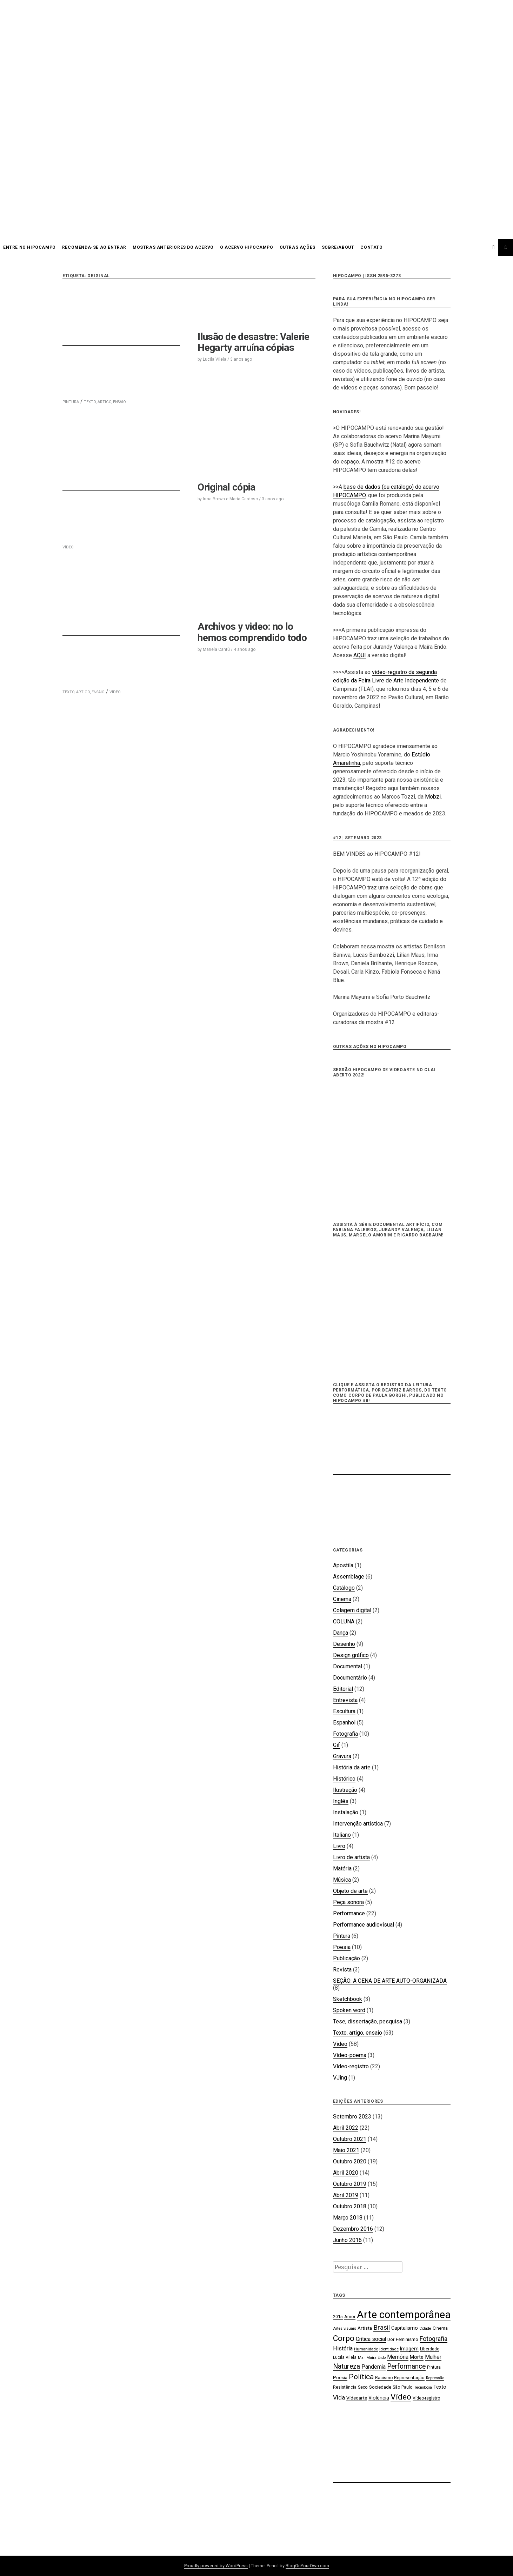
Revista (342, 1969)
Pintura (341, 1936)
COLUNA (343, 1621)
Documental (347, 1666)
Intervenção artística (358, 1823)
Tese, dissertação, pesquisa (367, 2021)
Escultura (344, 1711)
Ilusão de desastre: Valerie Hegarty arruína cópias (253, 342)
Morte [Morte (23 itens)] (417, 2357)
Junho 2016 (347, 2240)
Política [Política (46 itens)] (361, 2377)
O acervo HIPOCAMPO (246, 247)
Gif (336, 1745)
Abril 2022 (345, 2127)
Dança (340, 1632)
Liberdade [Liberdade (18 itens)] (429, 2348)
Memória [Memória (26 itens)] (397, 2357)
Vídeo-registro (351, 2066)
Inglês (340, 1801)
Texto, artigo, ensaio (357, 2032)
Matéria (342, 1868)
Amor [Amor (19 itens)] (349, 2316)
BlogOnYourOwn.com (307, 2565)
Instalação (345, 1812)
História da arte (352, 1767)
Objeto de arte (350, 1891)
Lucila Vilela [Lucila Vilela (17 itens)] (345, 2357)
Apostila (343, 1565)
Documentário (350, 1677)
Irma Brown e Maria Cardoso (230, 498)
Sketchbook (347, 1999)
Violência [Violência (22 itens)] (378, 2398)
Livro (339, 1846)
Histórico (344, 1778)
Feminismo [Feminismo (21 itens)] (407, 2339)
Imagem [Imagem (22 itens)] (409, 2348)
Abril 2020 (345, 2172)
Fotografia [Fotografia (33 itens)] (433, 2338)
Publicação (346, 1958)
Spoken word (349, 2010)
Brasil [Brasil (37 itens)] (381, 2327)
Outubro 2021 (349, 2139)
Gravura (342, 1756)
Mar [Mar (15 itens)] (361, 2357)
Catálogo (344, 1587)
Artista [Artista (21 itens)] (365, 2328)
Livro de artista (351, 1857)
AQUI (359, 655)
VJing (340, 2077)
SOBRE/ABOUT (338, 247)
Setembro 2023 (352, 2116)
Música (342, 1879)
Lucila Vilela (214, 359)
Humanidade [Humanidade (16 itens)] (366, 2349)
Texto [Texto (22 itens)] (439, 2387)
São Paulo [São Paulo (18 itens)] (403, 2387)
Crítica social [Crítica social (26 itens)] (371, 2339)
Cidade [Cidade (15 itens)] (425, 2328)
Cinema (342, 1599)
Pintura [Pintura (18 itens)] (434, 2367)
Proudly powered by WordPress (216, 2565)
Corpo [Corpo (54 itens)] (343, 2338)
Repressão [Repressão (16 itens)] (435, 2378)
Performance (349, 1913)
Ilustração (345, 1790)
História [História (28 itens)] (343, 2348)
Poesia (342, 1947)
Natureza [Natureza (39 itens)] (346, 2366)
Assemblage (348, 1576)
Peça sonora (348, 1902)
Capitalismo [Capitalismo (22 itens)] (404, 2328)
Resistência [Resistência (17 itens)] (345, 2387)
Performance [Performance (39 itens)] (406, 2366)
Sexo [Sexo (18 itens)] (363, 2387)
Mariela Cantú (216, 649)
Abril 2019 (345, 2195)
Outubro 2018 (349, 2206)
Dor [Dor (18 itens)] (390, 2339)
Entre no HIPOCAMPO (29, 247)
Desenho (344, 1644)
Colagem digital (352, 1610)
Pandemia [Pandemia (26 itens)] (373, 2366)
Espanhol (344, 1722)
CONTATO (371, 247)
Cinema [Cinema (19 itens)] (440, 2328)
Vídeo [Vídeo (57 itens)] (401, 2397)
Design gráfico (351, 1655)
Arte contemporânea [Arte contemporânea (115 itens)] (404, 2315)
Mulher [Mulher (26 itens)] (433, 2357)
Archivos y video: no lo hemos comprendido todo (252, 632)
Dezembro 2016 (353, 2228)
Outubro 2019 (349, 2184)
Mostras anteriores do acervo (173, 247)
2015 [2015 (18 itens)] (338, 2316)
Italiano (342, 1834)
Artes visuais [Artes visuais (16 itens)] (344, 2328)
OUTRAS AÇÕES (297, 247)
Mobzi (433, 796)
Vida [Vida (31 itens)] (339, 2397)
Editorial (343, 1689)
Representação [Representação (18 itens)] (409, 2377)
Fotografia (345, 1733)
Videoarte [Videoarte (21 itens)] (356, 2398)
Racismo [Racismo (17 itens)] (384, 2377)
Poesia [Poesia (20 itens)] (340, 2377)
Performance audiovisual (363, 1924)
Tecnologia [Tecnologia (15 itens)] (423, 2387)
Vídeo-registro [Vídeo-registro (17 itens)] (426, 2398)
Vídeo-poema (349, 2055)
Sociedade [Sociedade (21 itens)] (380, 2387)
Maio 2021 (346, 2150)
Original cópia (226, 487)
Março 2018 (347, 2217)
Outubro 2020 (349, 2161)
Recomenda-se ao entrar (94, 247)
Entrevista (345, 1700)
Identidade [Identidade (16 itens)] (389, 2349)
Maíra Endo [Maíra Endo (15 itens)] (376, 2357)
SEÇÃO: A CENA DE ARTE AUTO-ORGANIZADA (390, 1980)
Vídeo (340, 2044)
